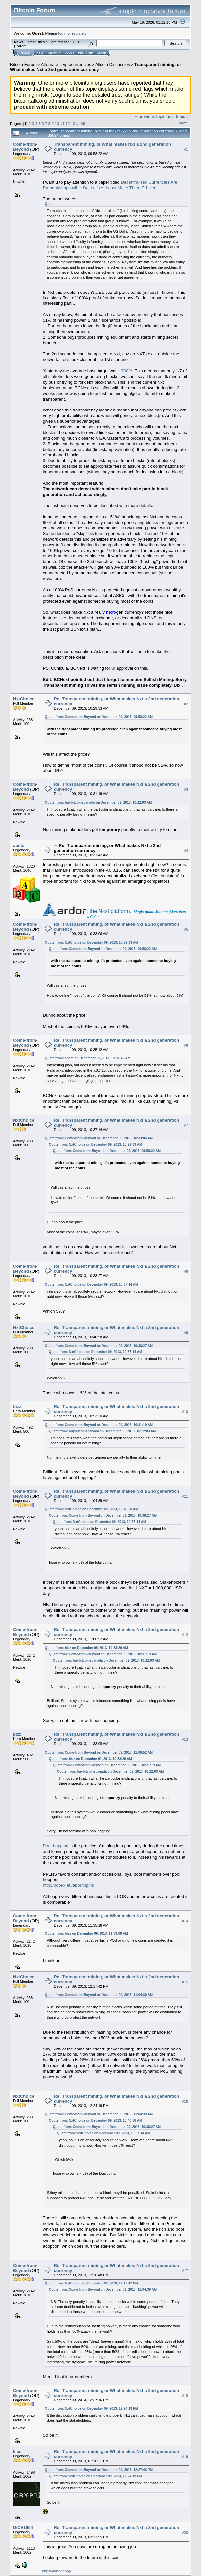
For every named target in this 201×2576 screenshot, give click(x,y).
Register (85, 52)
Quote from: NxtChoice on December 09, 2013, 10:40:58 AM (91, 1509)
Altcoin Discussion (112, 64)
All (82, 123)
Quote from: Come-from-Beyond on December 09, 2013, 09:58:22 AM (99, 717)
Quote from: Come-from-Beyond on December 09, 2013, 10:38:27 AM (99, 1345)
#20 (185, 2533)
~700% (125, 370)
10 (57, 123)
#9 (186, 1333)
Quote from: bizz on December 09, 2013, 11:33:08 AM (86, 1933)
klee (17, 2451)
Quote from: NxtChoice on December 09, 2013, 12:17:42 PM (91, 2283)
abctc (18, 845)
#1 (186, 149)
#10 (185, 1412)
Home (25, 52)
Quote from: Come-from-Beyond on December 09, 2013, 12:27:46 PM (99, 2470)
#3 (186, 789)
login (62, 33)
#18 (185, 2396)
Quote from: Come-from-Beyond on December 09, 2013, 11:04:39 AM (99, 1995)
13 (73, 123)
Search (54, 52)
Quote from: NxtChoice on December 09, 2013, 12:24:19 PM (91, 2408)
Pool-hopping (55, 1845)
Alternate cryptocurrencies (66, 64)
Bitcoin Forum (23, 64)
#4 (186, 851)
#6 (186, 1045)
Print (183, 123)
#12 (185, 1635)
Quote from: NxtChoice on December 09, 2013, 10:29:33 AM (91, 942)
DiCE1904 (23, 2527)
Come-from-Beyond (25, 147)
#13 (185, 1739)
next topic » (178, 116)
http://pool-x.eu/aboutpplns (68, 1885)
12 (68, 123)
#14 (185, 1921)
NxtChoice (23, 698)
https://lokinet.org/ (56, 2571)
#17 (185, 2271)
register (78, 33)
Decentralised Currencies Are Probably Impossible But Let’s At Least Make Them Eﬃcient (110, 185)
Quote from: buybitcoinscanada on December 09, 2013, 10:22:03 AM (98, 802)
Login (69, 52)
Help (40, 52)
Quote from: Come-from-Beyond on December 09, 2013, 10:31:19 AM (99, 1425)
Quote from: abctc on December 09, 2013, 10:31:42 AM (87, 1058)
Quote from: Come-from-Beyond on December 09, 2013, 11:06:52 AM (99, 1752)
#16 (185, 2101)
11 (62, 123)
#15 (185, 1982)
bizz (17, 1406)
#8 (186, 1271)
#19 (185, 2457)
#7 (186, 1125)
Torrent (20, 46)
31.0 (75, 42)
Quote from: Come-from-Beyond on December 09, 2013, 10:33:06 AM (99, 1138)
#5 (186, 929)
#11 (185, 1496)
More (101, 52)
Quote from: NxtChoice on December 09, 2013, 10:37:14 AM (91, 1284)
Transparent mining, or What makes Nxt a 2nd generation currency (95, 67)
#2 (186, 704)
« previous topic (150, 116)
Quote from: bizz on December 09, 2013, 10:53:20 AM (86, 1648)
